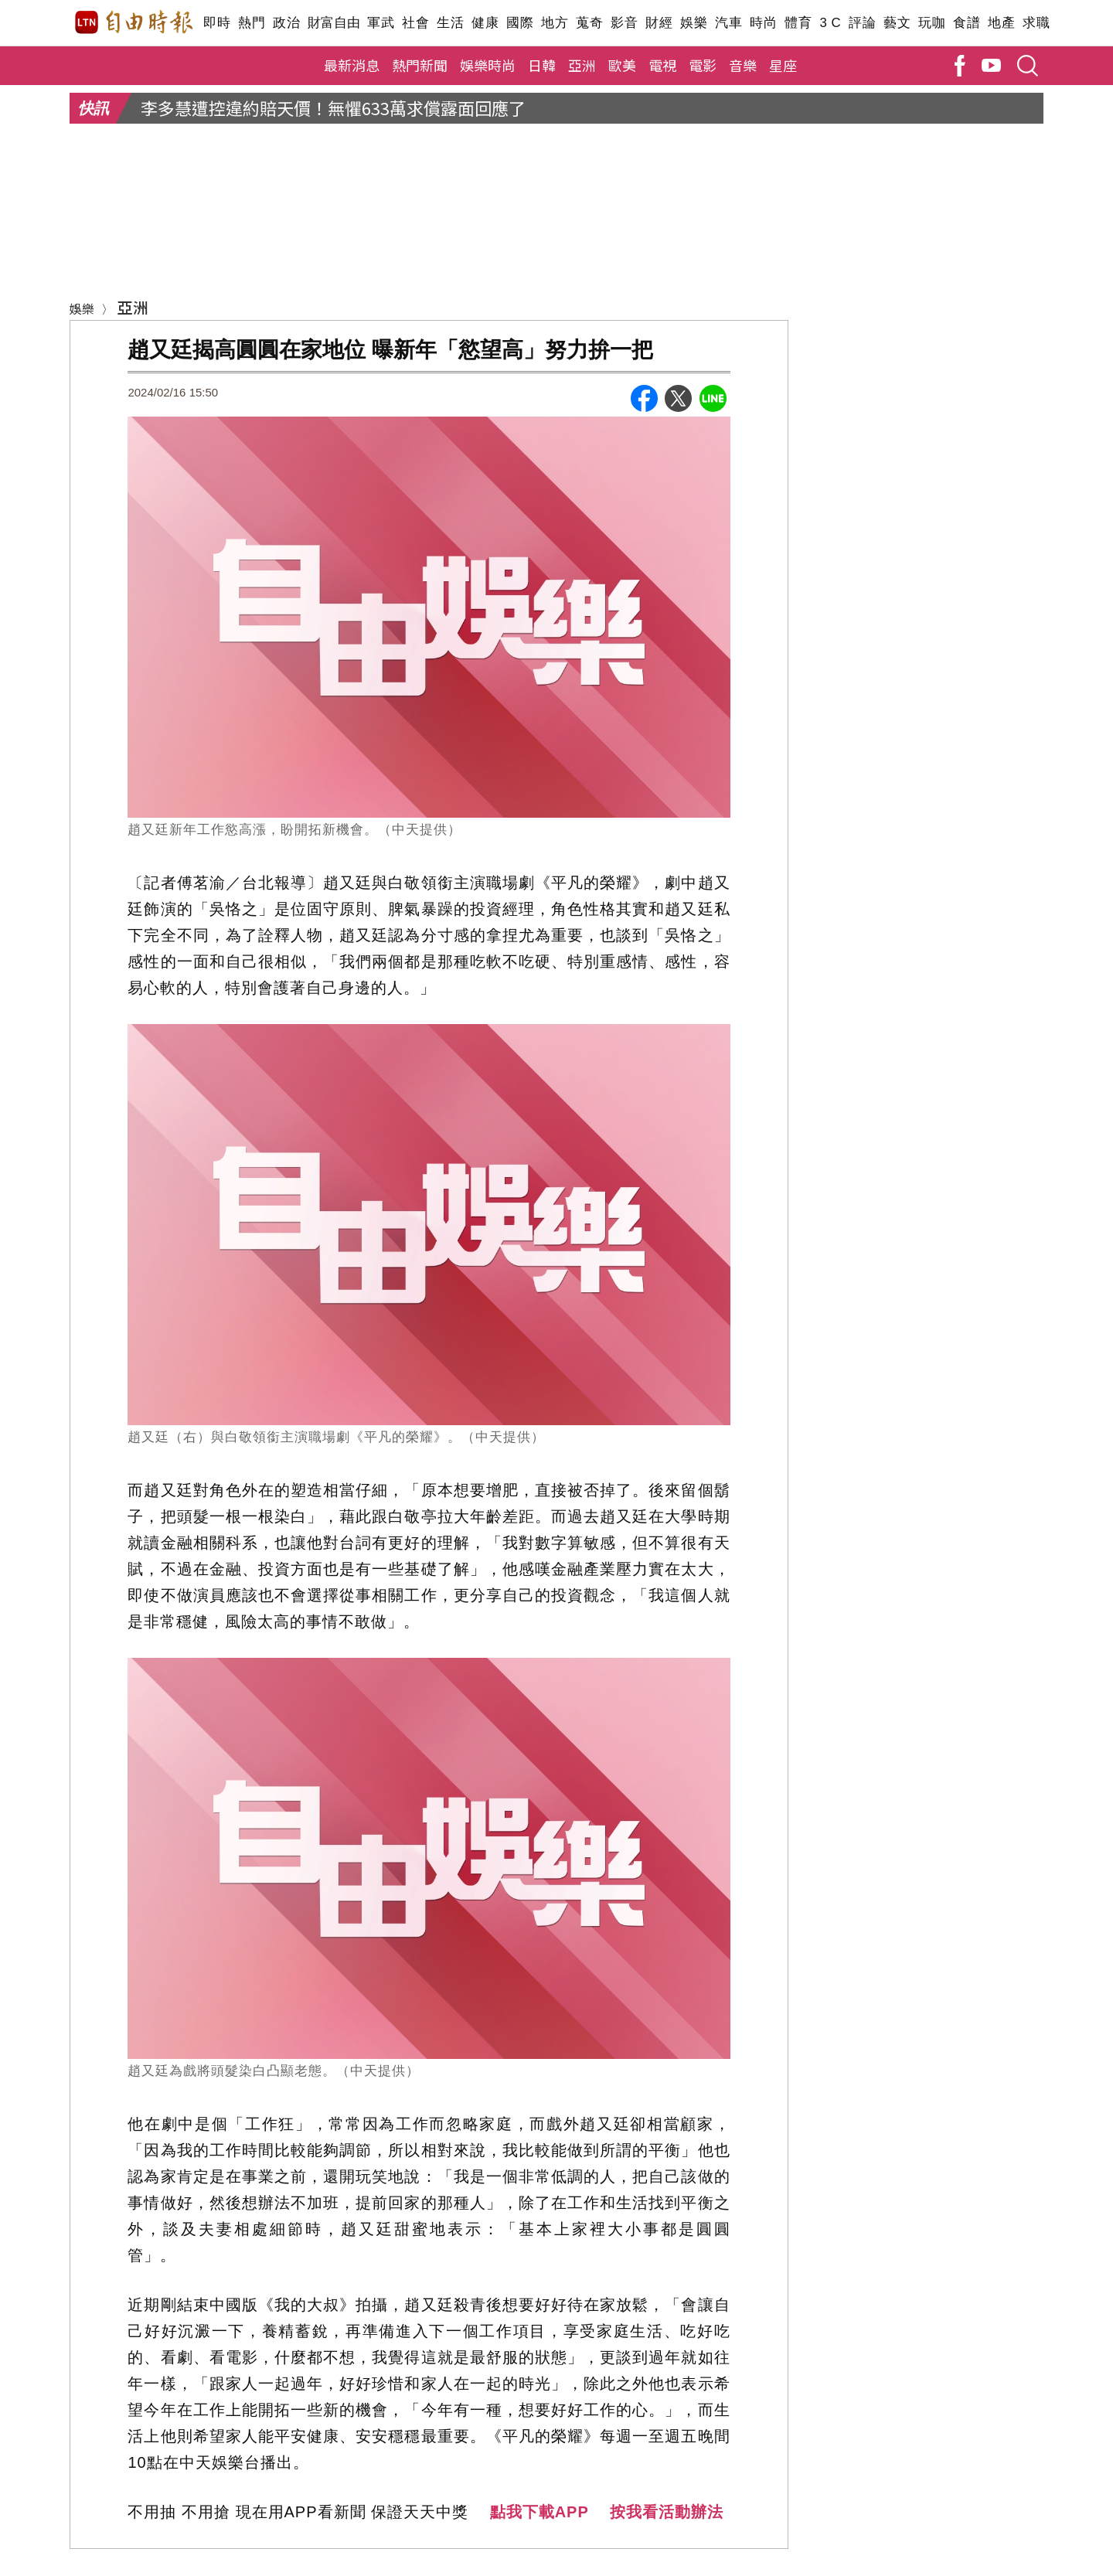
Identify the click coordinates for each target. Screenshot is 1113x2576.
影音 (624, 22)
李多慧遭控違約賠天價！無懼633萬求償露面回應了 (333, 107)
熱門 (251, 22)
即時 (216, 22)
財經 (658, 22)
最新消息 (352, 65)
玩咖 (931, 22)
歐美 (622, 65)
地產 (1001, 22)
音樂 (743, 65)
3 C (830, 22)
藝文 (896, 22)
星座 (783, 65)
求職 (1036, 22)
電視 (662, 65)
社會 (415, 22)
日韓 (542, 65)
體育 (798, 22)
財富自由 (333, 22)
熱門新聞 (420, 65)
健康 (485, 22)
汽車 (728, 22)
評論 (862, 22)
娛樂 (693, 22)
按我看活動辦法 (666, 2511)
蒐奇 (589, 22)
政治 (286, 22)
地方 (554, 22)
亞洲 (582, 65)
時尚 (763, 22)
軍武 (380, 22)
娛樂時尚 (488, 65)
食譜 (966, 22)
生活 (450, 22)
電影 (702, 65)
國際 (519, 22)
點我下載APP (539, 2511)
